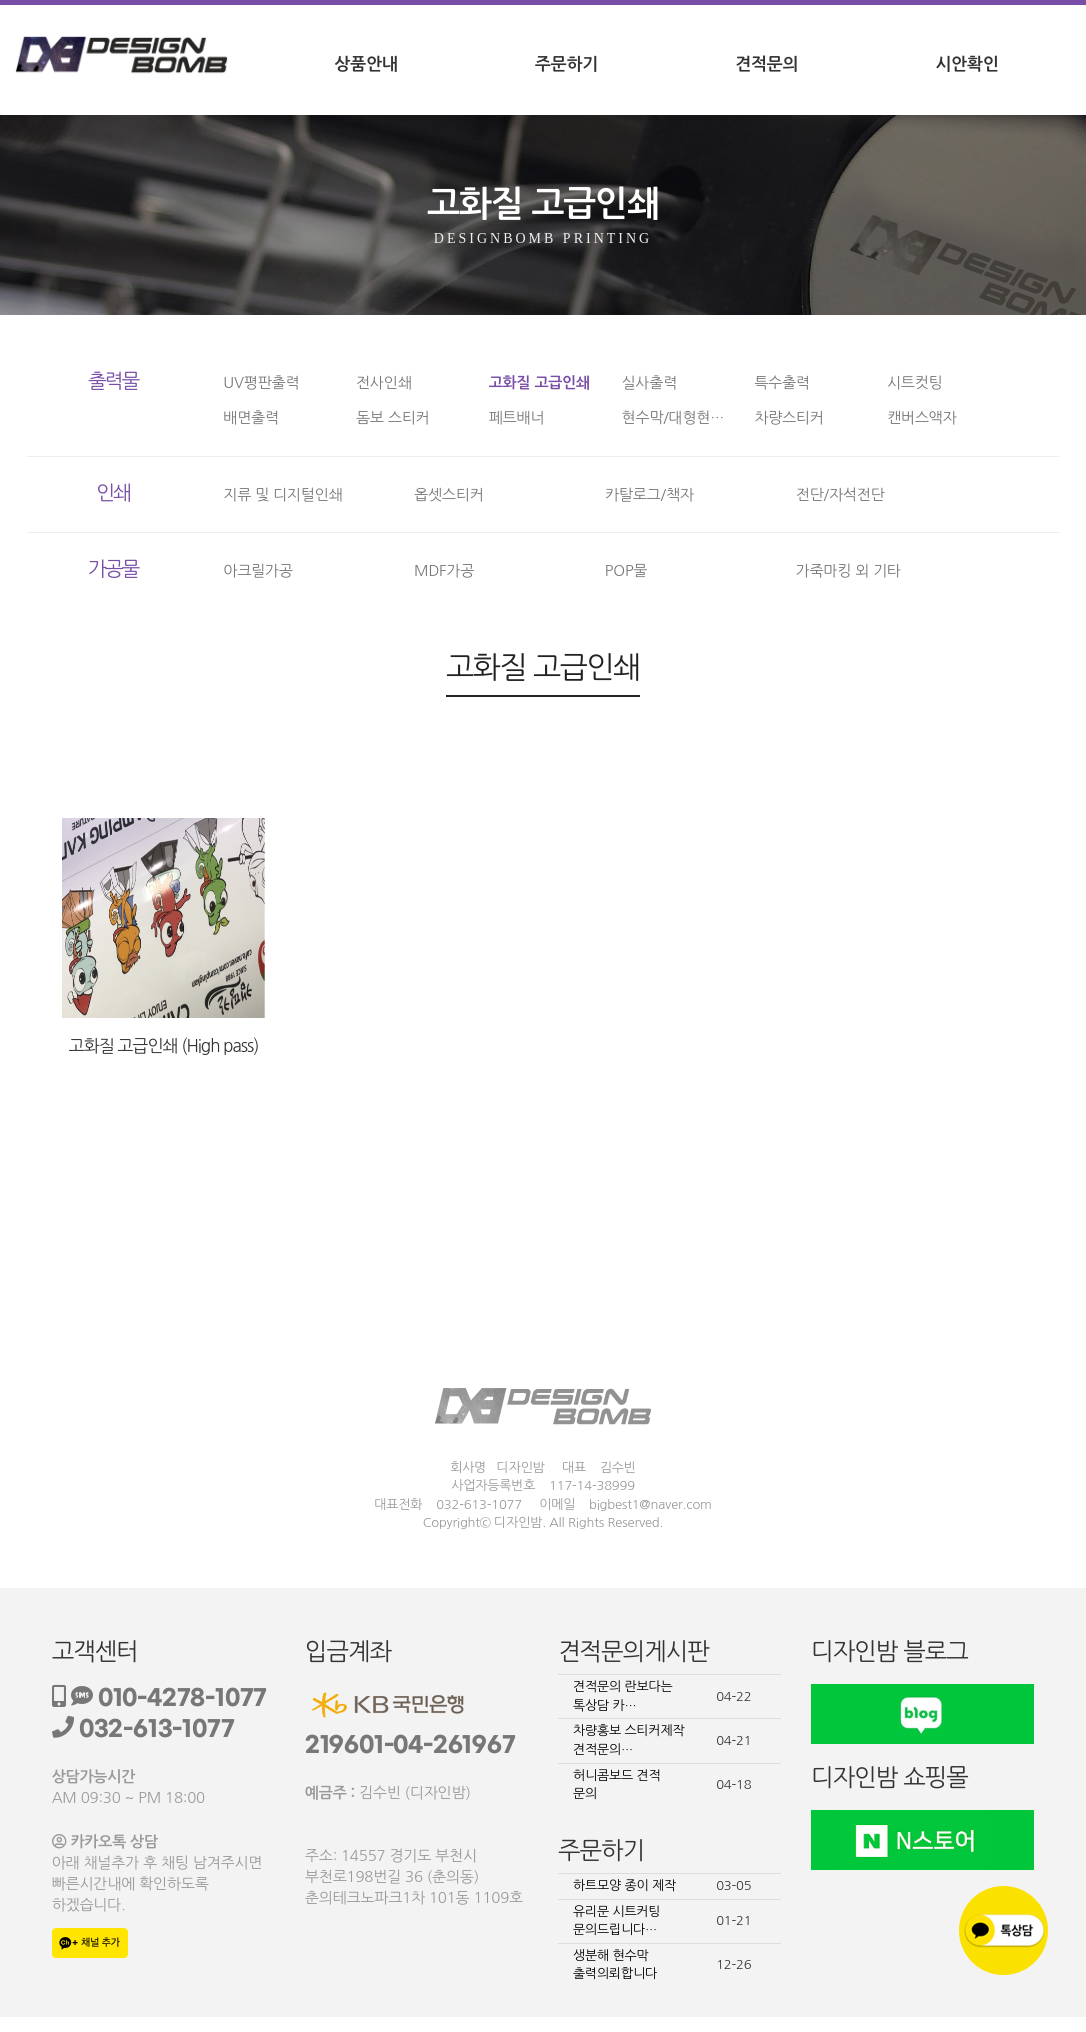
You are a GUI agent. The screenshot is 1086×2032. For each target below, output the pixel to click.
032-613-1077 (143, 1729)
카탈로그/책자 (649, 494)
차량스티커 (789, 417)
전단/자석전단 (840, 494)
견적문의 (766, 64)
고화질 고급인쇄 (539, 382)
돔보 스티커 (393, 417)
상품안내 (366, 64)
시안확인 (967, 64)
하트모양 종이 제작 (624, 1885)
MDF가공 (444, 570)
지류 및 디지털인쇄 (282, 494)
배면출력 (251, 417)
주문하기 (566, 64)
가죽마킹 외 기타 (848, 570)
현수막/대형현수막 (679, 417)
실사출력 (649, 382)
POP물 (626, 570)
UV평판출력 (261, 382)
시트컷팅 (915, 382)
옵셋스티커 (449, 494)
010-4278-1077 (160, 1698)
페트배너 (517, 417)
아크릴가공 (258, 570)
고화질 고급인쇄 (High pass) (164, 1045)
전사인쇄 (384, 382)
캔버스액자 (922, 417)
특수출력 (782, 382)
